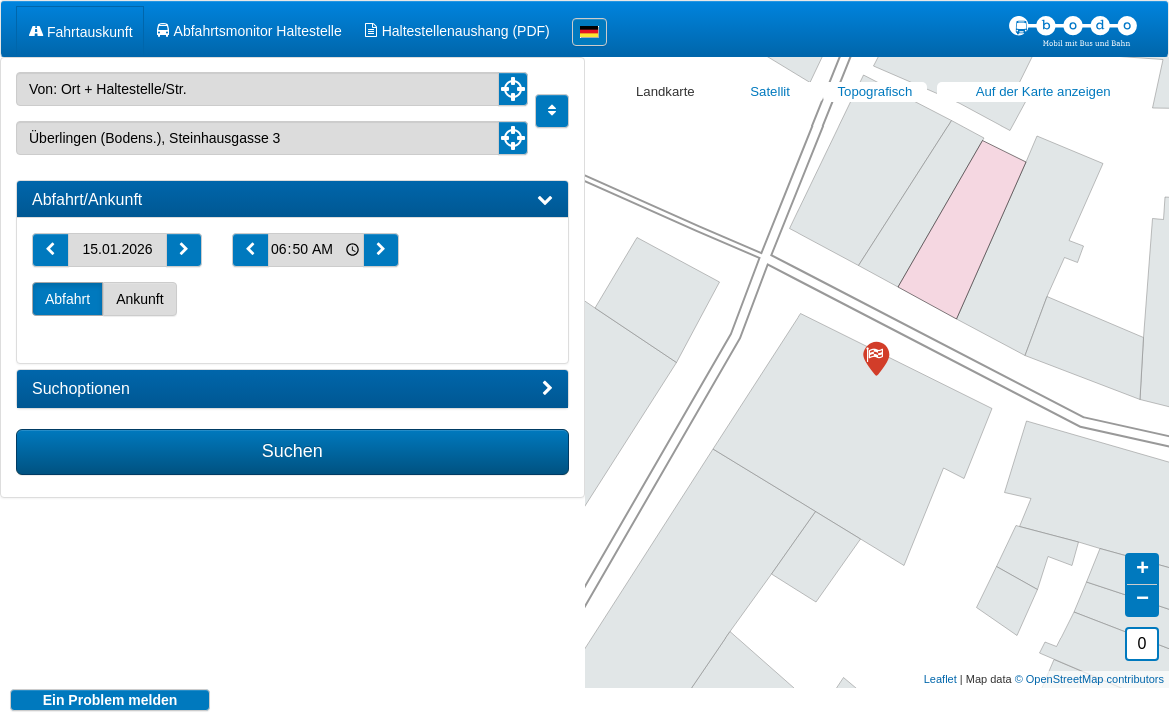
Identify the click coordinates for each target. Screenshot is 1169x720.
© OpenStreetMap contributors (1089, 664)
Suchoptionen (292, 389)
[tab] (292, 200)
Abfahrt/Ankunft (292, 200)
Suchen (292, 451)
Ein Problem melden (110, 700)
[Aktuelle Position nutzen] (513, 89)
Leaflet (940, 664)
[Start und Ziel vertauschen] (552, 111)
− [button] (1142, 585)
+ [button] (1142, 555)
